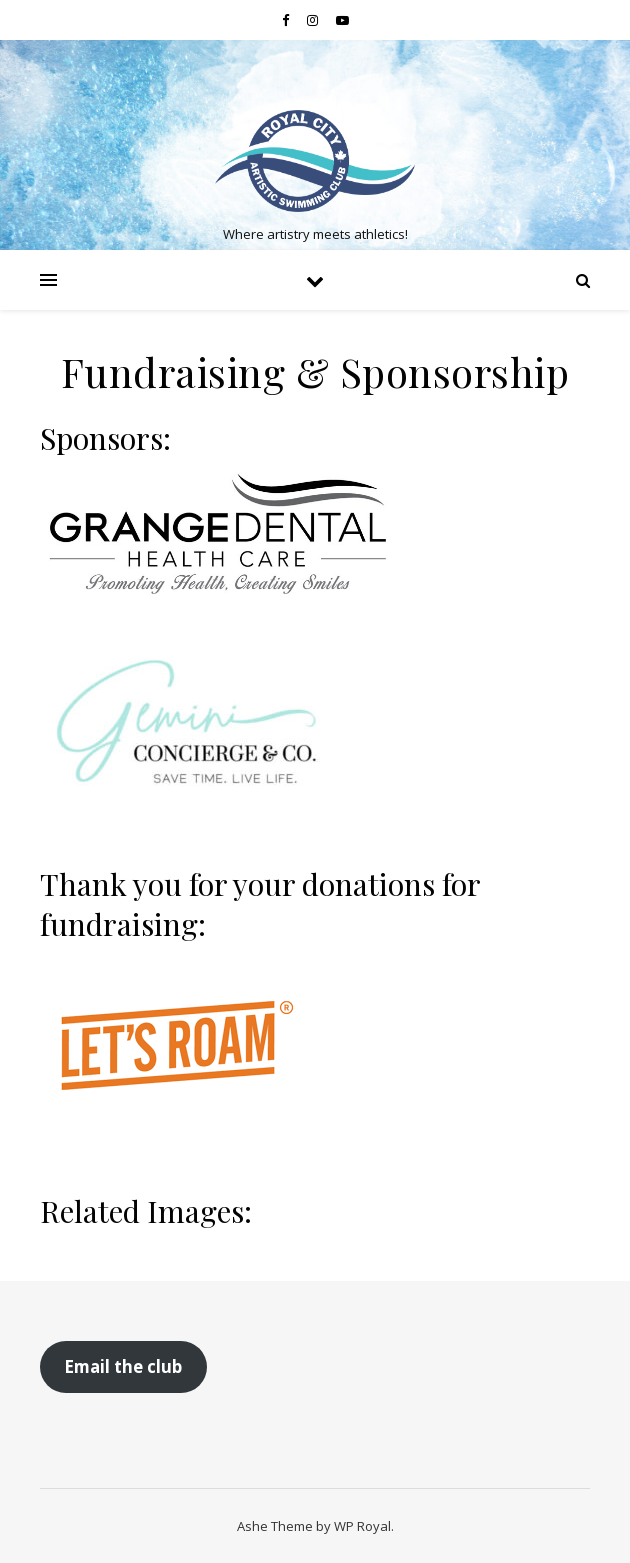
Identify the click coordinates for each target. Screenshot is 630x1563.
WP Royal (362, 1526)
